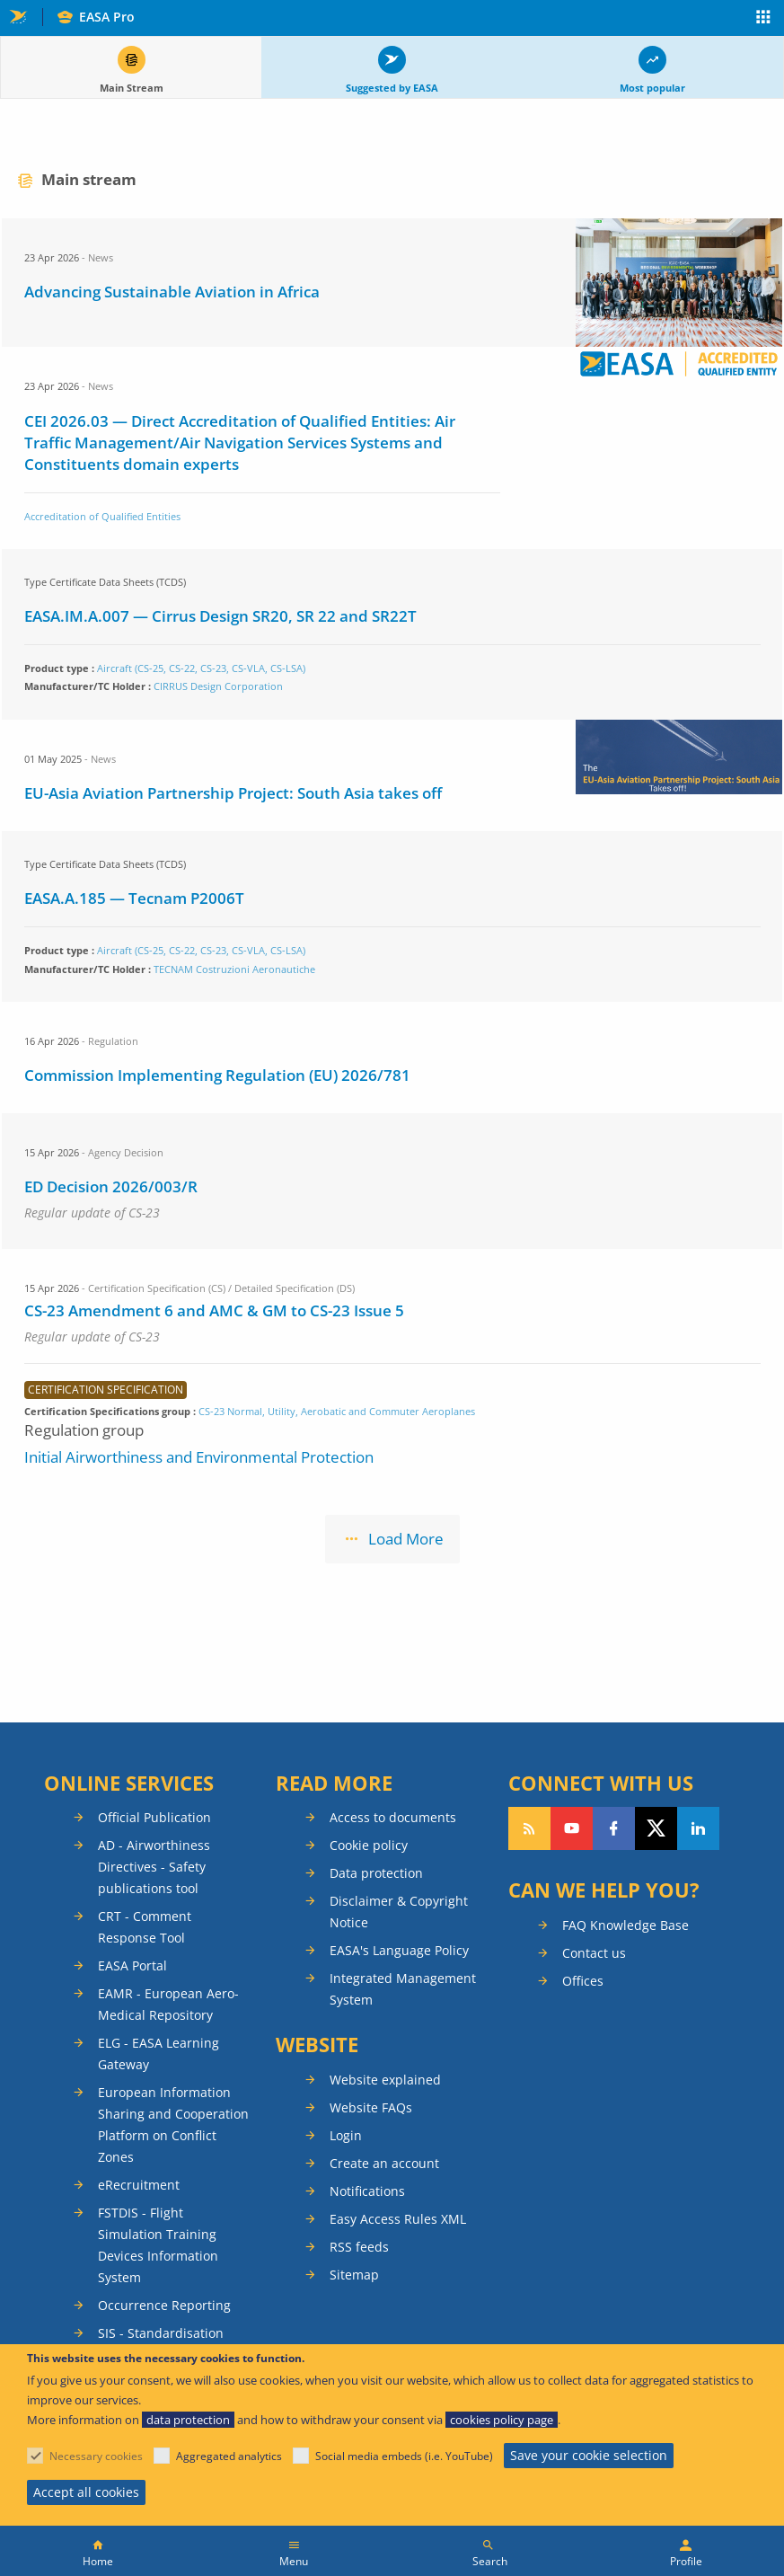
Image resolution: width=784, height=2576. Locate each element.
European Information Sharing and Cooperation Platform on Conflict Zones (173, 2124)
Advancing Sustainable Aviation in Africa (172, 291)
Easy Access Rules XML (398, 2218)
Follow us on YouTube (572, 1828)
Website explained (385, 2079)
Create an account (384, 2163)
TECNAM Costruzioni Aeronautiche (234, 969)
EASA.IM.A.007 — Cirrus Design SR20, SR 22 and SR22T (220, 616)
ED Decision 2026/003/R (111, 1186)
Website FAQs (371, 2107)
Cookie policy (369, 1845)
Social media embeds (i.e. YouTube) (404, 2456)
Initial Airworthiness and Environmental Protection (199, 1457)
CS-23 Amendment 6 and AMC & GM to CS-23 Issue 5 (214, 1310)
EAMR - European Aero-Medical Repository (168, 2004)
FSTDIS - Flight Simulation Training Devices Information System (158, 2245)
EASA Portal (132, 1965)
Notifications (367, 2191)
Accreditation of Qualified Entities (102, 516)
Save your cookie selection (588, 2455)
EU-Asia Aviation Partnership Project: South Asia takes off (233, 793)
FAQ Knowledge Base (625, 1925)
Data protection (376, 1872)
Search (489, 2561)
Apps (764, 19)
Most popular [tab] (652, 87)
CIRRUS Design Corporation (218, 686)
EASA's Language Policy (399, 1950)
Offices (582, 1980)
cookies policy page (501, 2420)
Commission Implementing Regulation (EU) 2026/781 (217, 1075)
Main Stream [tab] (131, 87)
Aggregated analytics (229, 2456)
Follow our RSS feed (529, 1828)
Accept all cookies (86, 2492)
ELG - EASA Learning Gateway (158, 2053)
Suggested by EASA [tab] (392, 87)
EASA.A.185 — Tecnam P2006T (134, 898)
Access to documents (393, 1817)
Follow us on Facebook (614, 1828)
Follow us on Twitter (656, 1828)
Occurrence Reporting (164, 2305)
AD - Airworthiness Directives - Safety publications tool (154, 1867)
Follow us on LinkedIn (698, 1828)
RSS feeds (359, 2246)
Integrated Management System (403, 1989)
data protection (188, 2420)
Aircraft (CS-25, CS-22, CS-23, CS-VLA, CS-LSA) (201, 668)
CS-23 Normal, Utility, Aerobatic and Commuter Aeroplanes (336, 1411)
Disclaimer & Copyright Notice (399, 1911)
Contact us (594, 1952)
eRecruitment (139, 2184)
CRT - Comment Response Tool (144, 1927)
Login (346, 2135)
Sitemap (354, 2274)
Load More (406, 1538)
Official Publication (154, 1817)
